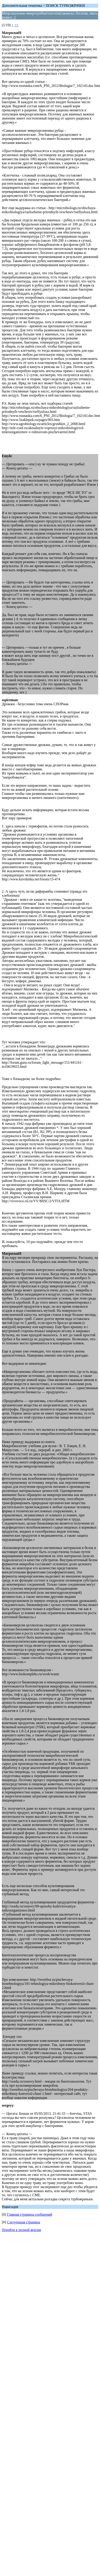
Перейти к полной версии (21, 2230)
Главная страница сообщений (29, 2214)
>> (16, 25)
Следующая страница (23, 2222)
